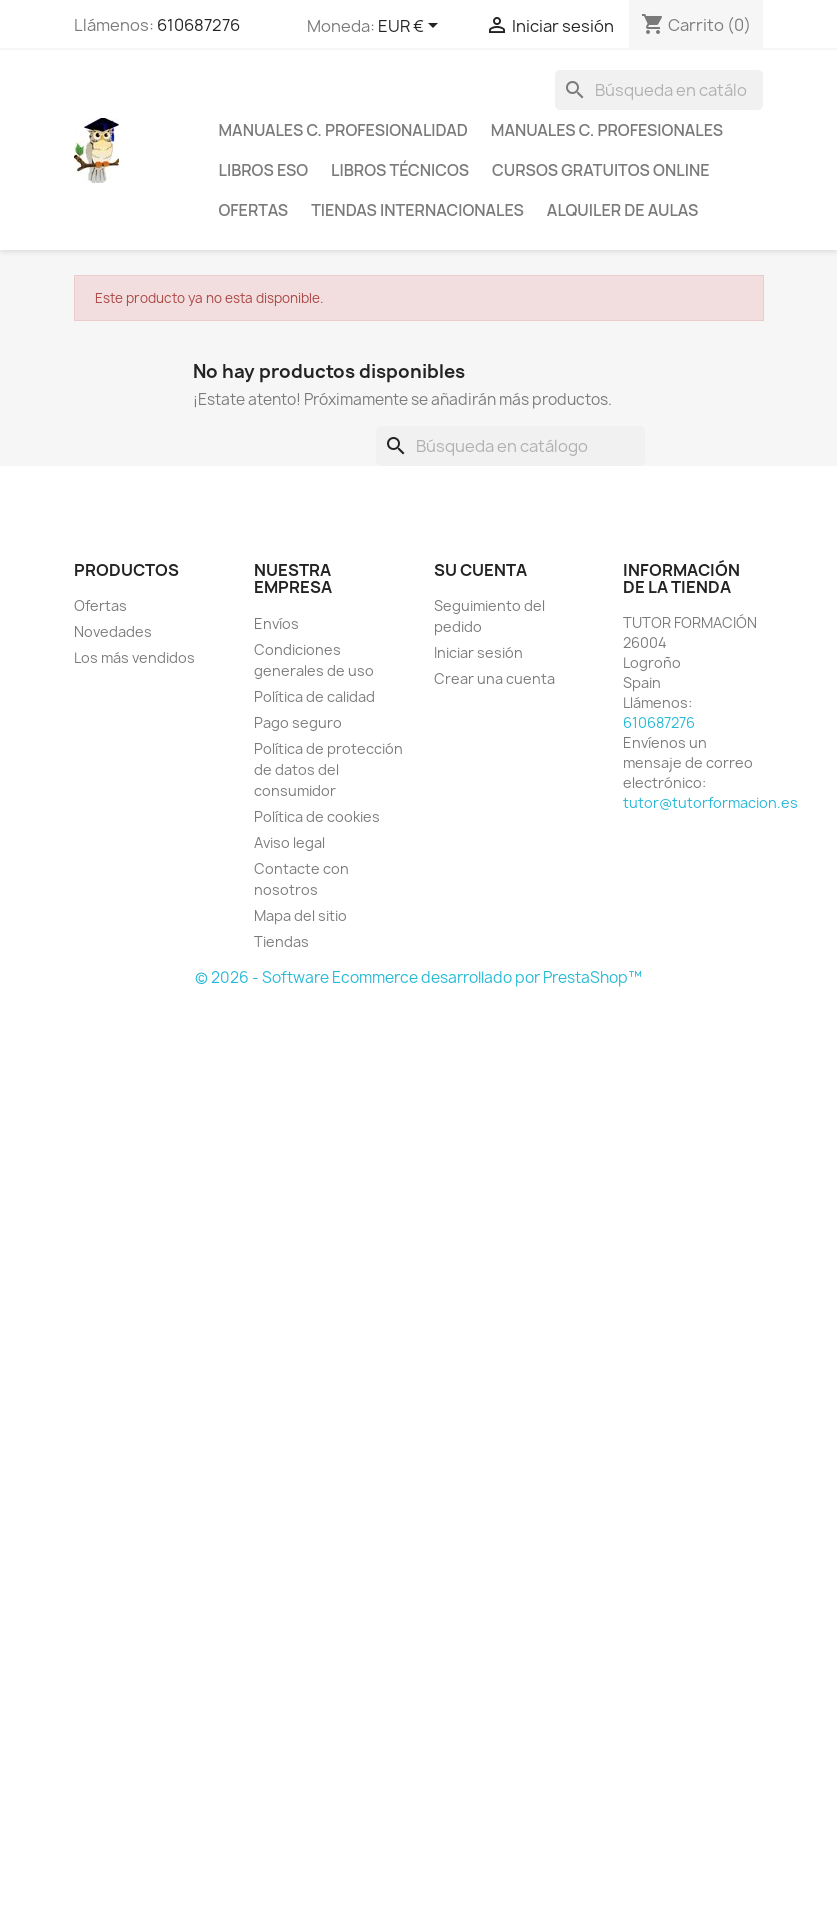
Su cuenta (480, 570)
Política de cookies (317, 816)
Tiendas (281, 941)
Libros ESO (264, 170)
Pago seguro (298, 722)
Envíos (276, 623)
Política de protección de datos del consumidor (328, 769)
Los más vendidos (134, 657)
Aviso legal (289, 842)
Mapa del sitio (300, 915)
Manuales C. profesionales (607, 130)
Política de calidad (314, 696)
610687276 (198, 25)
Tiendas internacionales (417, 210)
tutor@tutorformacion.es (710, 802)
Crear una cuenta (494, 678)
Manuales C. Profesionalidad (343, 130)
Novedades (113, 631)
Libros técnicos (400, 170)
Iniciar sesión (478, 652)
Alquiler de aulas (623, 210)
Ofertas (254, 210)
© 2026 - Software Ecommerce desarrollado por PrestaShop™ (418, 977)
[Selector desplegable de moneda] (411, 27)
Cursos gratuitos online (600, 170)
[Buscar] (659, 90)
